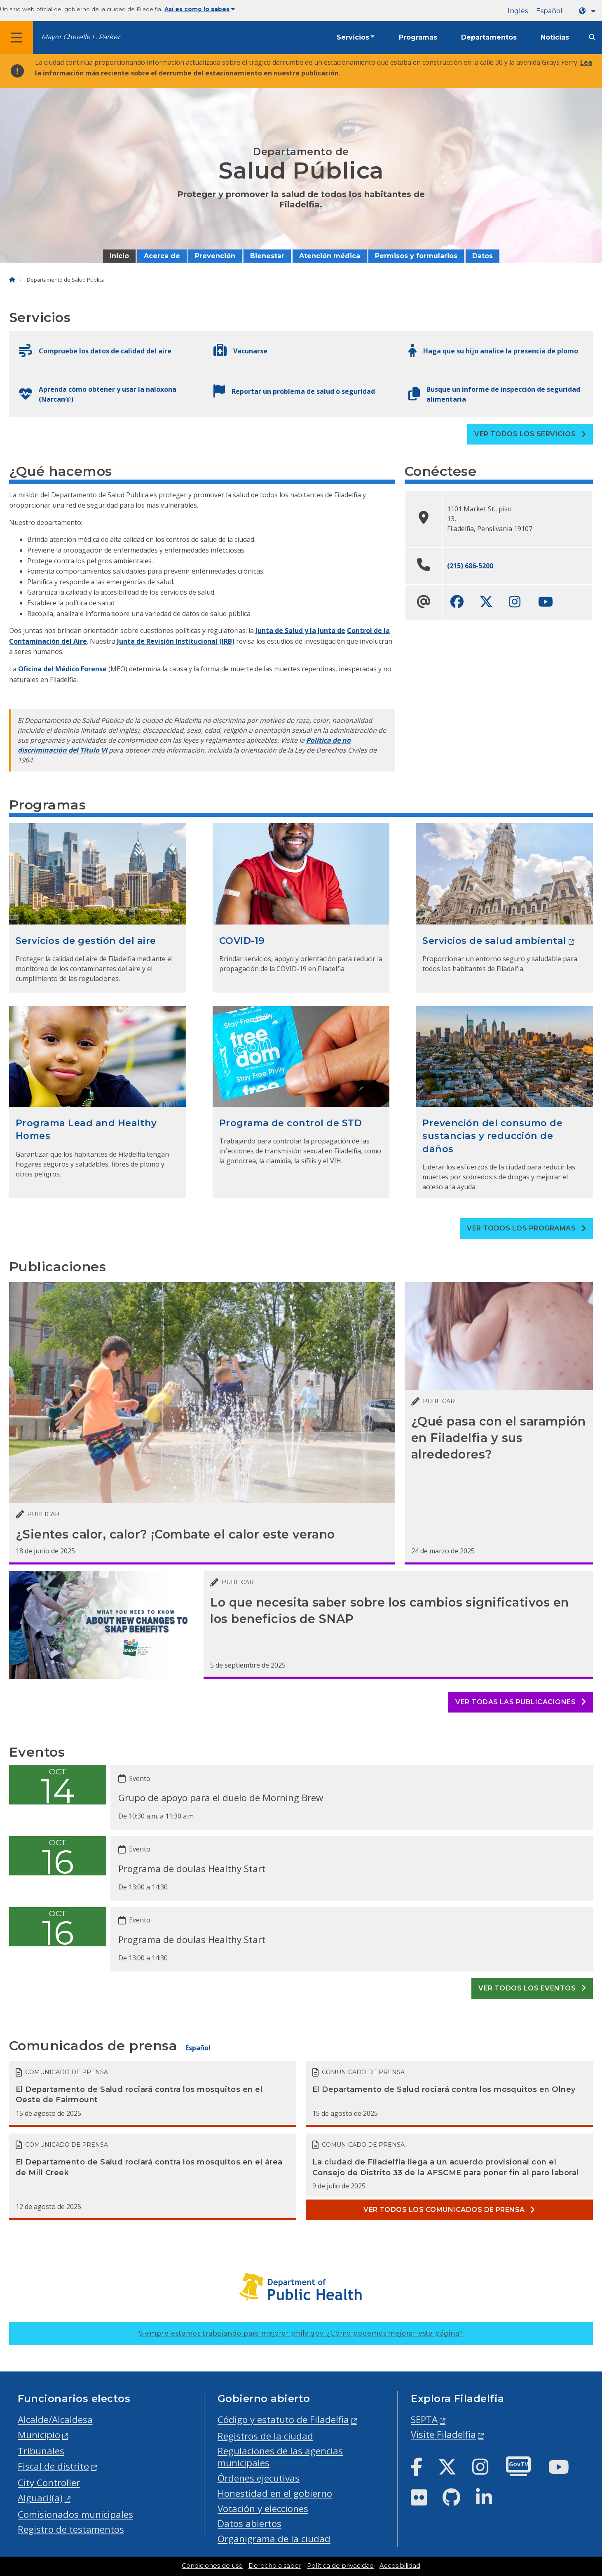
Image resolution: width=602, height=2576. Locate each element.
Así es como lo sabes (199, 9)
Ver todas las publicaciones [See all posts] (520, 1702)
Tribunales (41, 2450)
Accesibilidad (399, 2565)
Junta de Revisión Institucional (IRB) (175, 641)
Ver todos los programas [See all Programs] (526, 1228)
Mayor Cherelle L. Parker (80, 37)
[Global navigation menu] (16, 37)
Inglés (518, 11)
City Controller (49, 2482)
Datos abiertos (249, 2523)
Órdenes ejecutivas (259, 2478)
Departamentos (489, 37)
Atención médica (329, 256)
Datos (482, 256)
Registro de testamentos (71, 2529)
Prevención (215, 256)
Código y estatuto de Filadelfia (283, 2419)
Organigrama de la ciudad (274, 2538)
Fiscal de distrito (53, 2466)
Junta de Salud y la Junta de (300, 630)
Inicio (119, 256)
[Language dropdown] (589, 11)
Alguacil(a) (40, 2497)
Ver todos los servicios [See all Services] (530, 434)
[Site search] (592, 37)
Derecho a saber (274, 2565)
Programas (418, 37)
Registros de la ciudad (265, 2436)
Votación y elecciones (263, 2508)
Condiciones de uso (212, 2565)
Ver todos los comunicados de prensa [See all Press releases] (449, 2210)
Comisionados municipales (75, 2514)
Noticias (555, 37)
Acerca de (162, 256)
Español (549, 11)
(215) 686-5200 (470, 565)
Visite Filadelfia (443, 2434)
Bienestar (267, 256)
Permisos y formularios (416, 256)
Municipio (39, 2434)
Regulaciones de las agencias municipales (280, 2456)
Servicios (353, 37)
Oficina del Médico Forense (62, 668)
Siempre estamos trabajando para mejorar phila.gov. (301, 2333)
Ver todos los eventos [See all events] (532, 1988)
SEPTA (424, 2419)
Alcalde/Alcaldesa (55, 2419)
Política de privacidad (340, 2565)
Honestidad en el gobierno (275, 2493)
